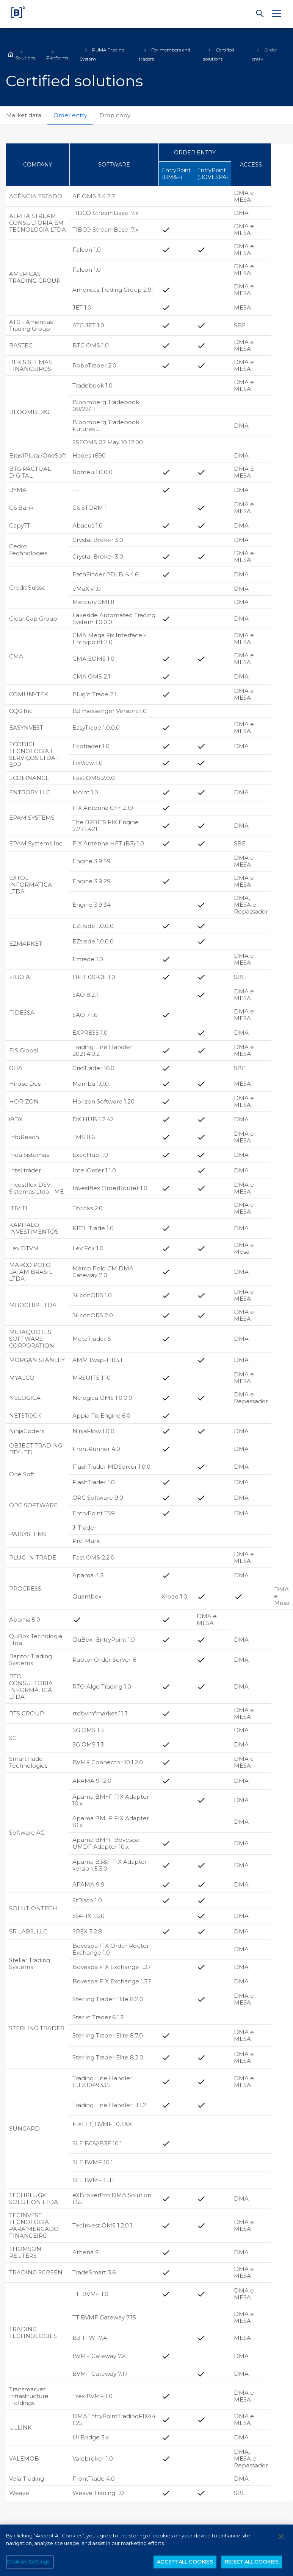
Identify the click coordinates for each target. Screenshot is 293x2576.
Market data (23, 115)
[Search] (260, 13)
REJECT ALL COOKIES (252, 2565)
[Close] (281, 2540)
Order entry (70, 115)
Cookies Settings (27, 2565)
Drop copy (114, 115)
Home (10, 54)
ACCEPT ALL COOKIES (185, 2565)
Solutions (25, 58)
